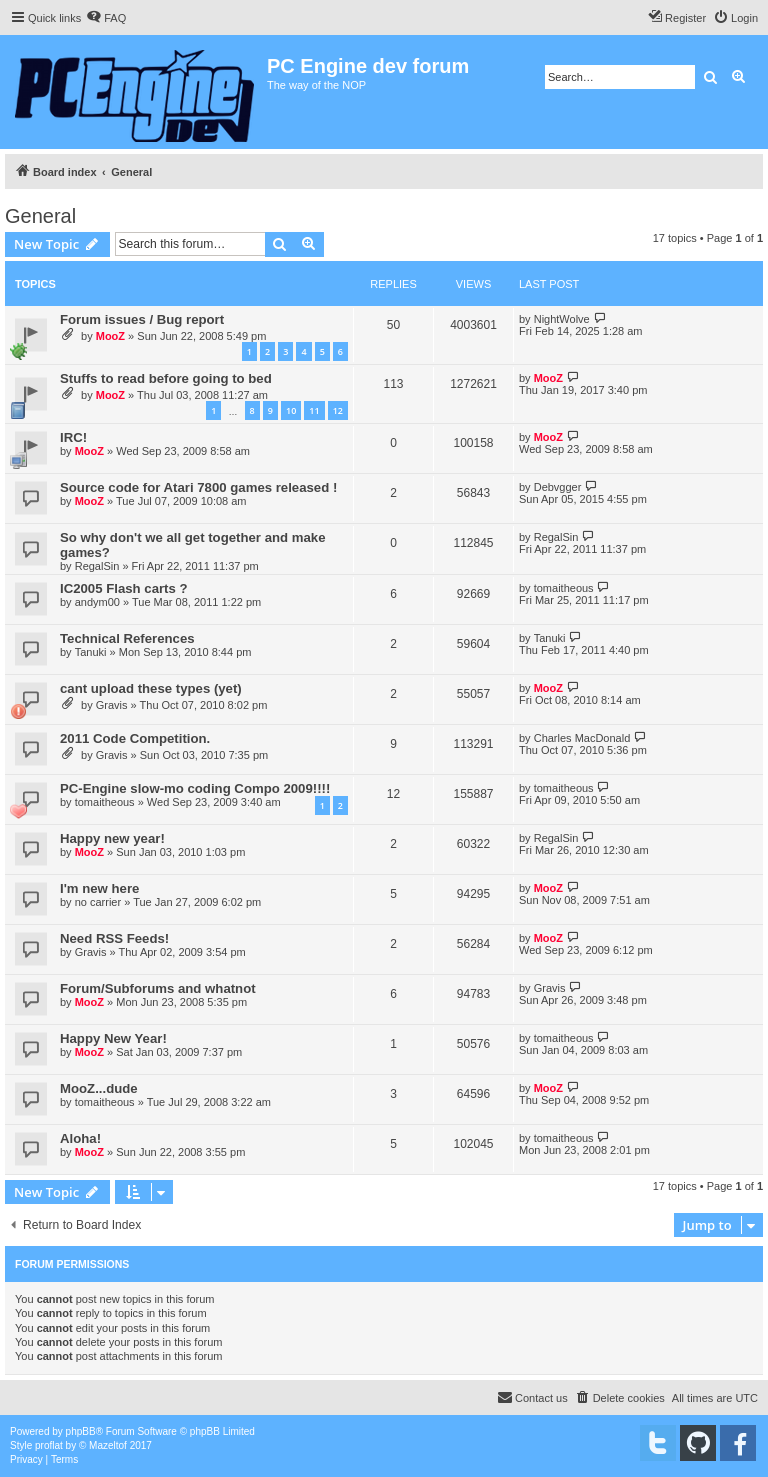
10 (291, 410)
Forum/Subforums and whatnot (158, 988)
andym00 (97, 602)
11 (314, 410)
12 (338, 410)
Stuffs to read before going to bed (166, 378)
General (40, 216)
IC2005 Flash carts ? (124, 588)
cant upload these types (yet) (151, 688)
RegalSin (97, 566)
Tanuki (91, 652)
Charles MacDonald (582, 738)
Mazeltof (108, 1445)
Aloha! (80, 1138)
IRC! (73, 437)
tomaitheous (564, 588)
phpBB (81, 1431)
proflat (49, 1445)
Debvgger (558, 487)
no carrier (98, 902)
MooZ (110, 336)
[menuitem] (106, 18)
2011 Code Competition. (135, 738)
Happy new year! (112, 838)
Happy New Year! (113, 1038)
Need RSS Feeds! (114, 938)
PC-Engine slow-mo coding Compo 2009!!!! (195, 788)
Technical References (127, 638)
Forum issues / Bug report (142, 319)
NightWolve (562, 319)
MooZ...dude (99, 1088)
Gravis (112, 705)
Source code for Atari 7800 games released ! (198, 487)
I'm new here (99, 888)
